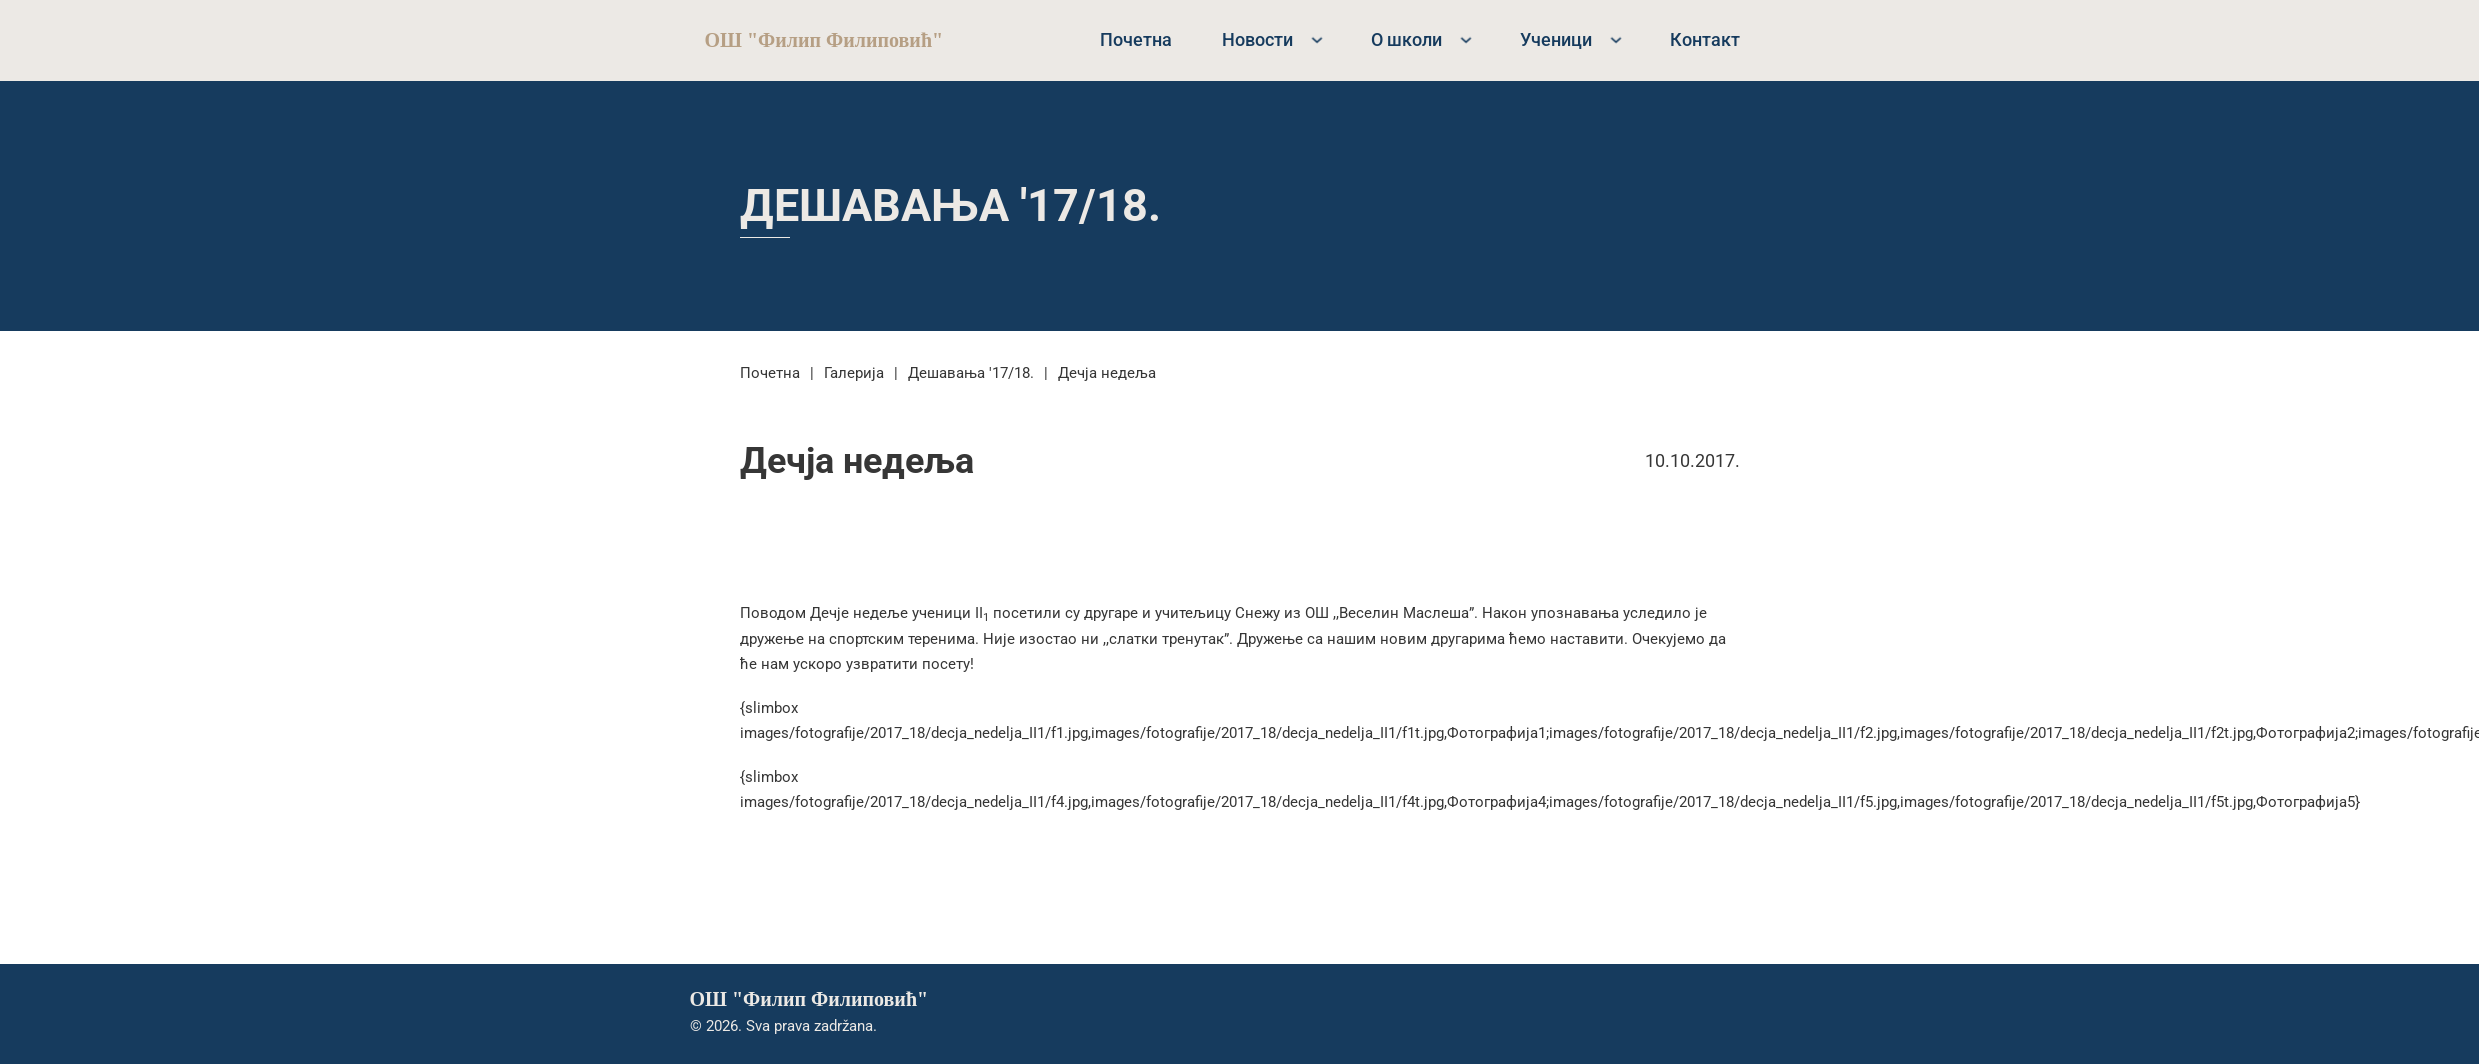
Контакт (1705, 39)
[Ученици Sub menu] (1616, 40)
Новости (1257, 39)
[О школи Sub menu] (1466, 40)
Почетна (1136, 39)
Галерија (854, 373)
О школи (1406, 39)
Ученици (1556, 39)
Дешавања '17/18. (950, 205)
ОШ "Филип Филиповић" (824, 40)
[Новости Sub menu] (1317, 40)
